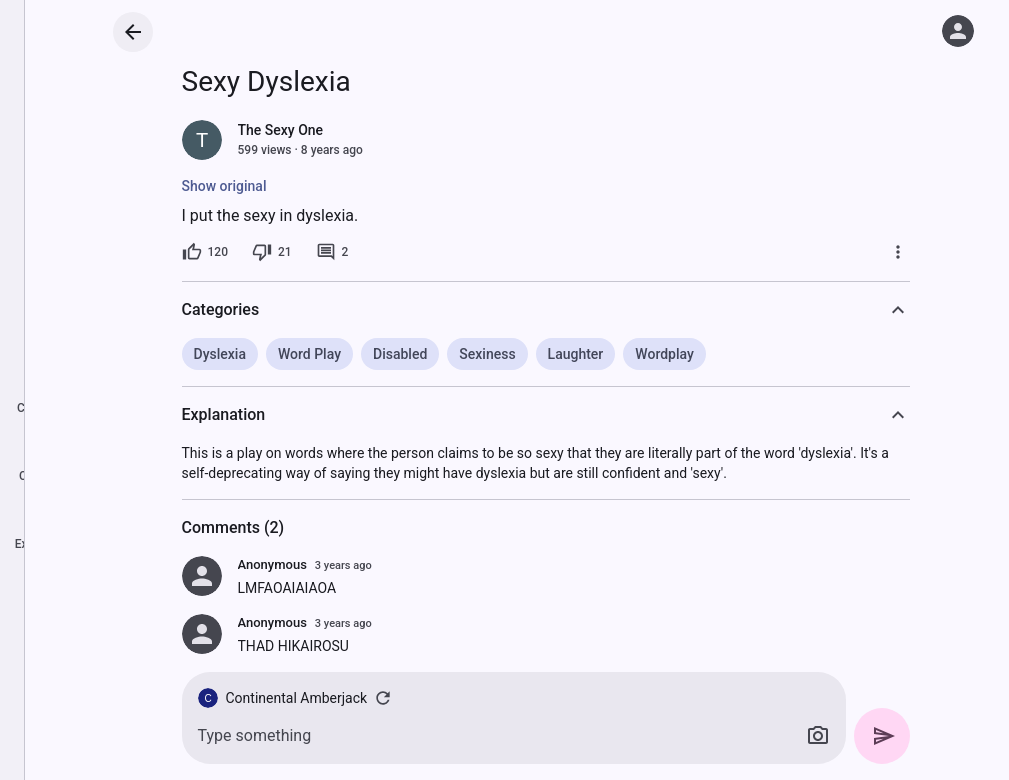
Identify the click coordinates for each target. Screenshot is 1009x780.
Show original (224, 186)
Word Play (309, 354)
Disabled (400, 354)
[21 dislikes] (272, 252)
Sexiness (487, 354)
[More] (898, 252)
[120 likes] (205, 252)
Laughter (576, 354)
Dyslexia (220, 354)
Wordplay (664, 354)
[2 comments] (332, 252)
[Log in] (958, 31)
